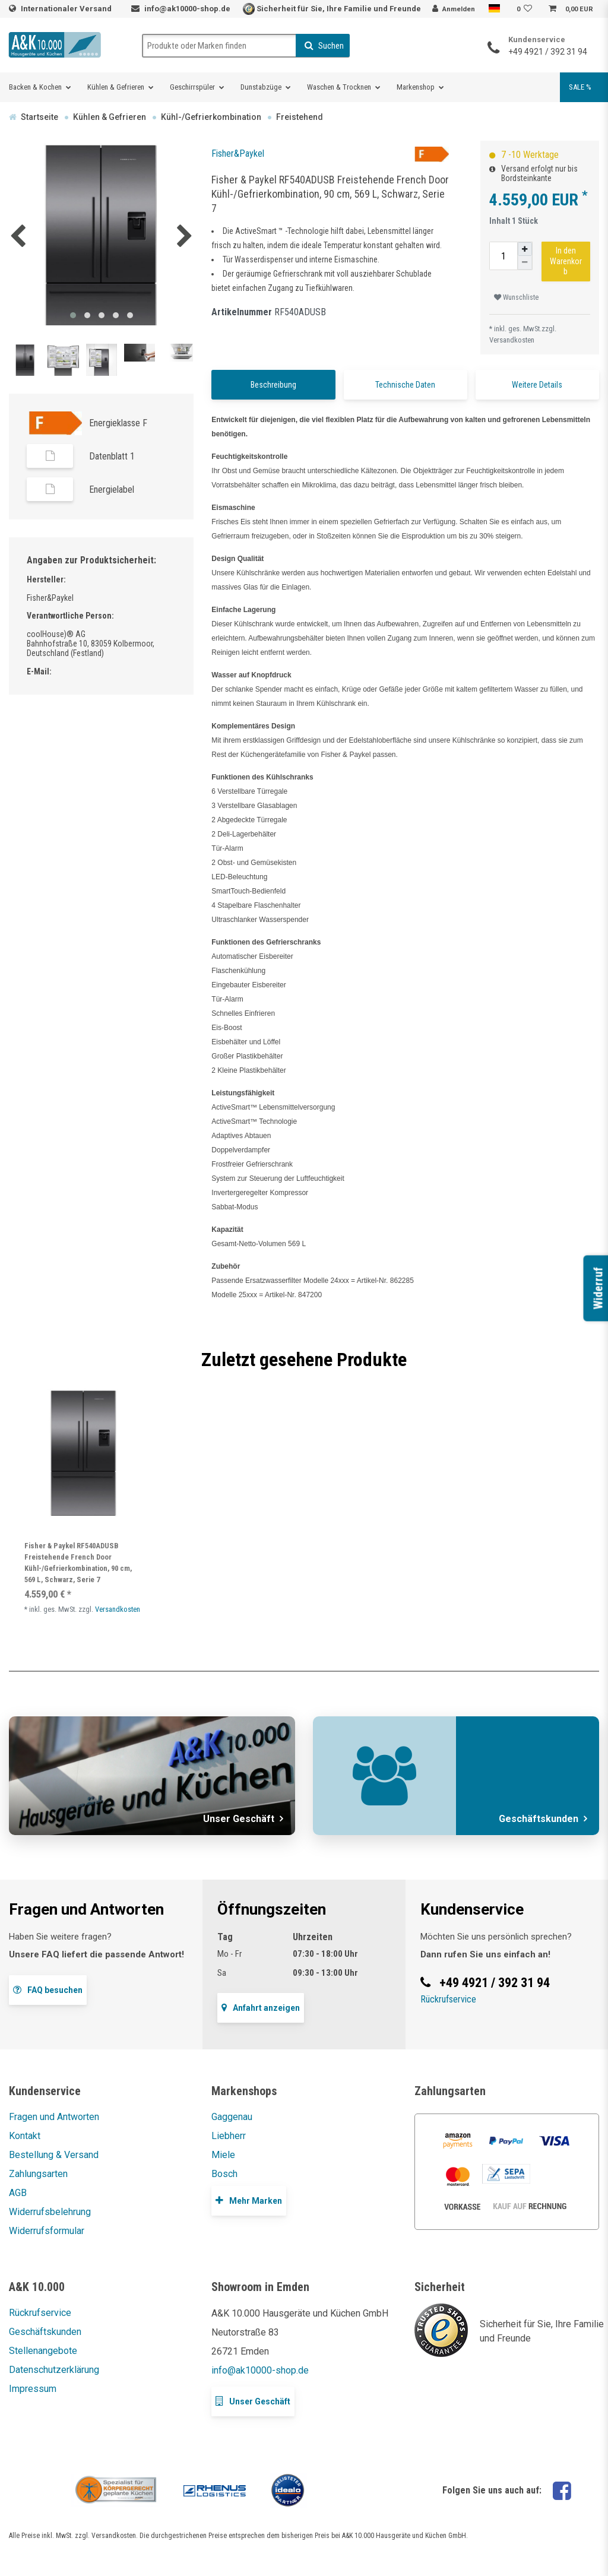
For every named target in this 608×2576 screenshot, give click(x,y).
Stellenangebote (43, 2350)
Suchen (324, 45)
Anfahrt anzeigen (260, 2008)
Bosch (224, 2173)
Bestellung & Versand (54, 2154)
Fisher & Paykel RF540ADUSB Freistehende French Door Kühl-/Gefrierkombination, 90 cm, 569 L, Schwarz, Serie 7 (78, 1563)
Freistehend (299, 117)
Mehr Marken (249, 2200)
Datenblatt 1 (112, 456)
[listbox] (83, 1453)
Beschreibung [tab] (273, 384)
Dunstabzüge (260, 87)
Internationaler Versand (67, 8)
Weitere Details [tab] (537, 384)
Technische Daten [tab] (405, 384)
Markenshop (416, 87)
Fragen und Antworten (54, 2116)
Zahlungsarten (38, 2173)
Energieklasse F (118, 423)
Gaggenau (231, 2116)
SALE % (580, 87)
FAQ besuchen (48, 1990)
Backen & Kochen (35, 87)
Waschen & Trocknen (339, 87)
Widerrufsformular (46, 2230)
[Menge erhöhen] (525, 249)
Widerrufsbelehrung (50, 2211)
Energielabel (111, 489)
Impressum (32, 2388)
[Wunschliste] (526, 9)
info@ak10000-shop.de (187, 8)
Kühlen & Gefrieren (115, 87)
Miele (223, 2154)
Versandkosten (511, 339)
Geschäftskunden (45, 2331)
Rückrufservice (448, 1999)
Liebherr (228, 2135)
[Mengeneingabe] (503, 256)
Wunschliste (516, 297)
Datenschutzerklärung (54, 2369)
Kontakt (24, 2135)
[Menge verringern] (525, 263)
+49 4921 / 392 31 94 (547, 51)
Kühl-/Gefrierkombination (211, 117)
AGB (18, 2192)
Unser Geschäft (253, 2401)
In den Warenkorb (566, 261)
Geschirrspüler (192, 87)
